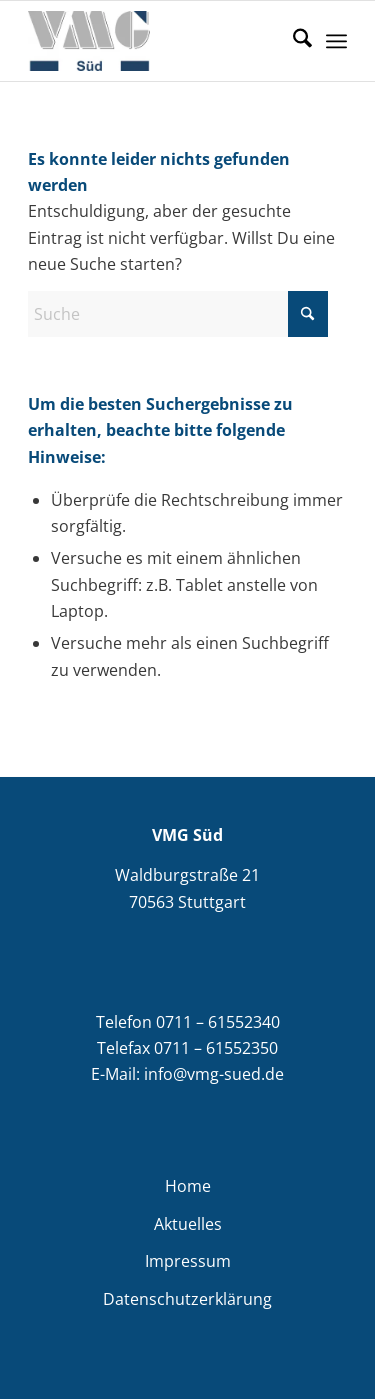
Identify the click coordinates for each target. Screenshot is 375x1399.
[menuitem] (292, 41)
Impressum (188, 1261)
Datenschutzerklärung (187, 1299)
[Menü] (336, 41)
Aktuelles (188, 1224)
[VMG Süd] (155, 41)
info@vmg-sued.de (214, 1074)
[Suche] (292, 41)
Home (188, 1186)
